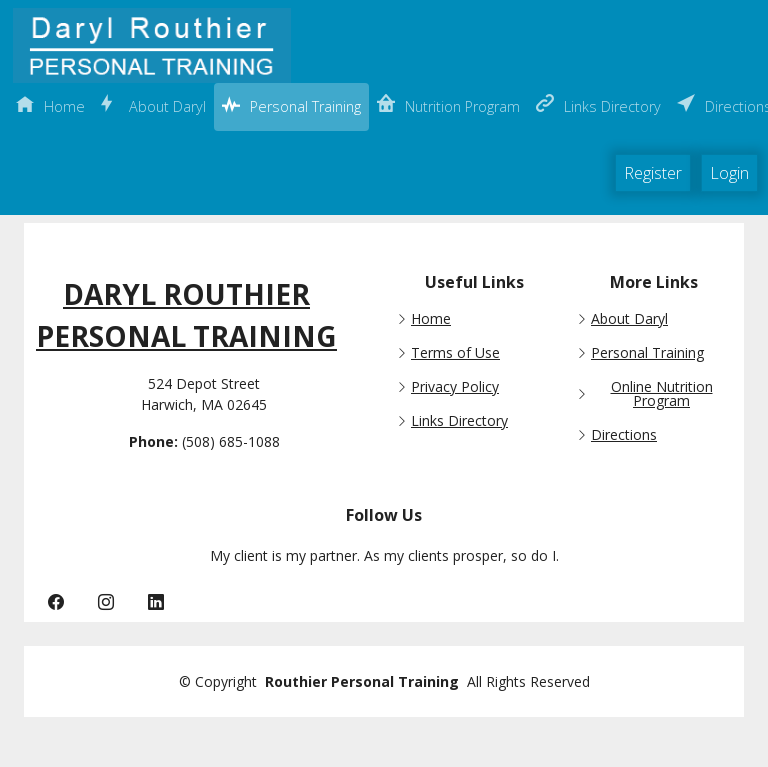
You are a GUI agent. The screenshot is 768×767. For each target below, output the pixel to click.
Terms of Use (455, 353)
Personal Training (647, 353)
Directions (624, 435)
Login (729, 173)
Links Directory (459, 421)
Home (431, 319)
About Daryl (629, 319)
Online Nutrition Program (662, 394)
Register (653, 173)
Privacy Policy (455, 387)
